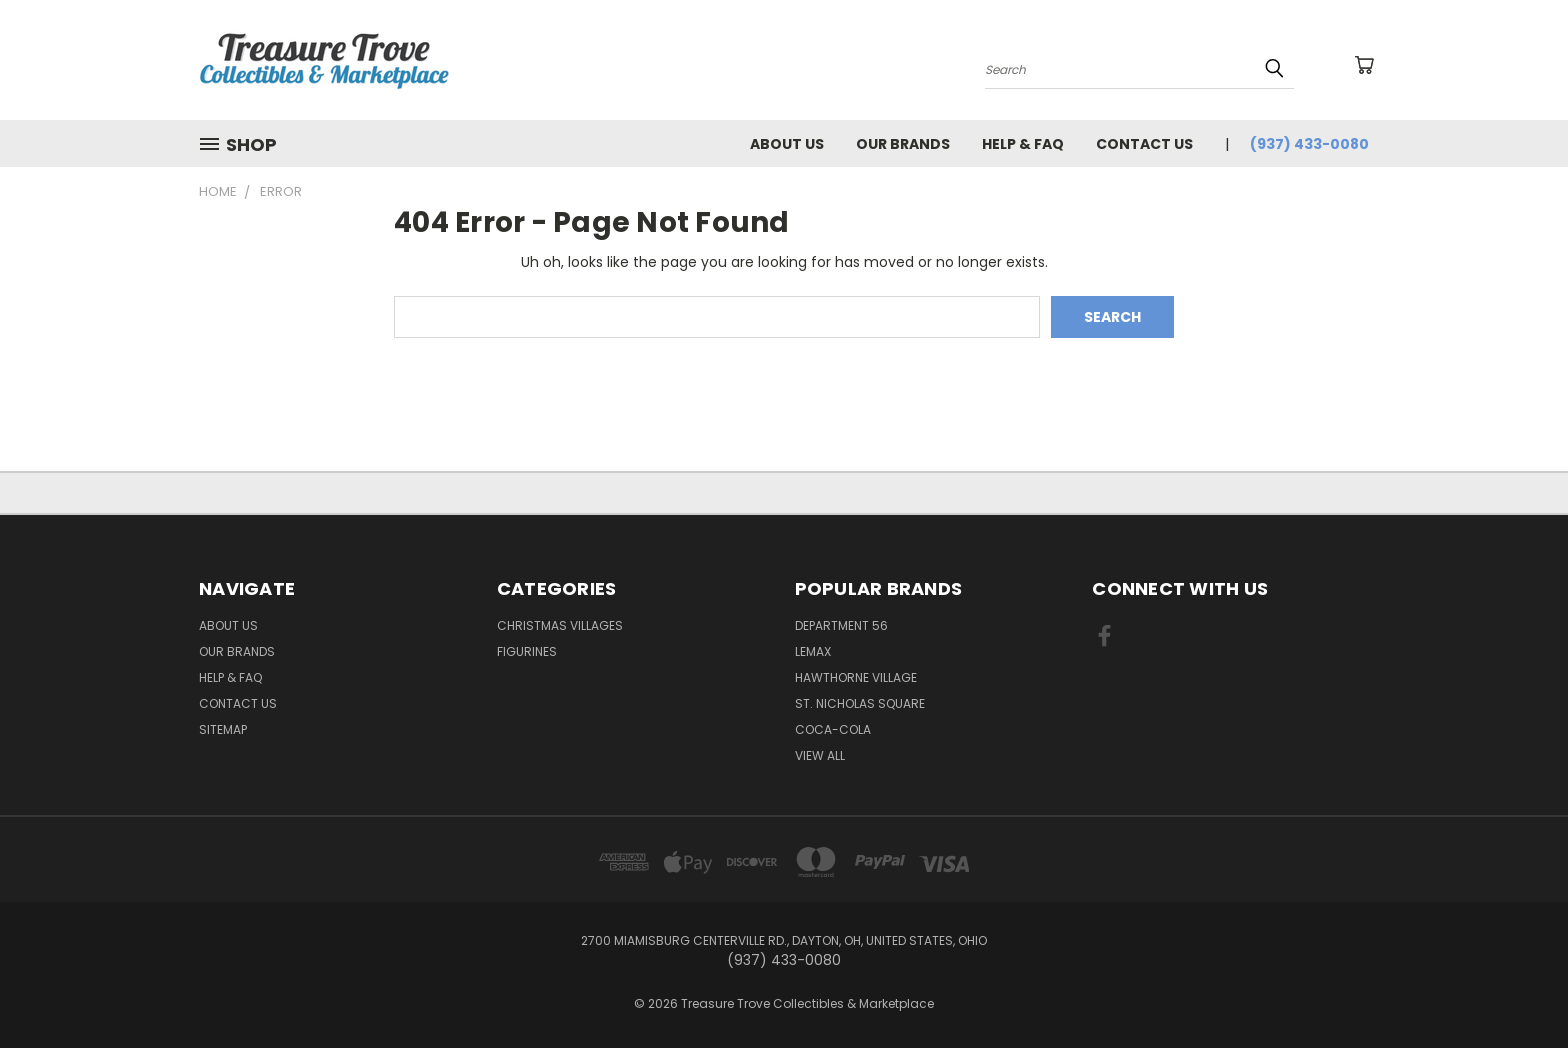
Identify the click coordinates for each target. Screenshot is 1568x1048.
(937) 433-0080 (1309, 144)
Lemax (813, 651)
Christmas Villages (560, 625)
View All (820, 755)
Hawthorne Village (856, 677)
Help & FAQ (1023, 144)
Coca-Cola (833, 729)
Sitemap (223, 729)
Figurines (527, 651)
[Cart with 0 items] (1364, 65)
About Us (787, 144)
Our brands (903, 144)
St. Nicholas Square (860, 703)
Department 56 (841, 625)
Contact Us (1144, 144)
